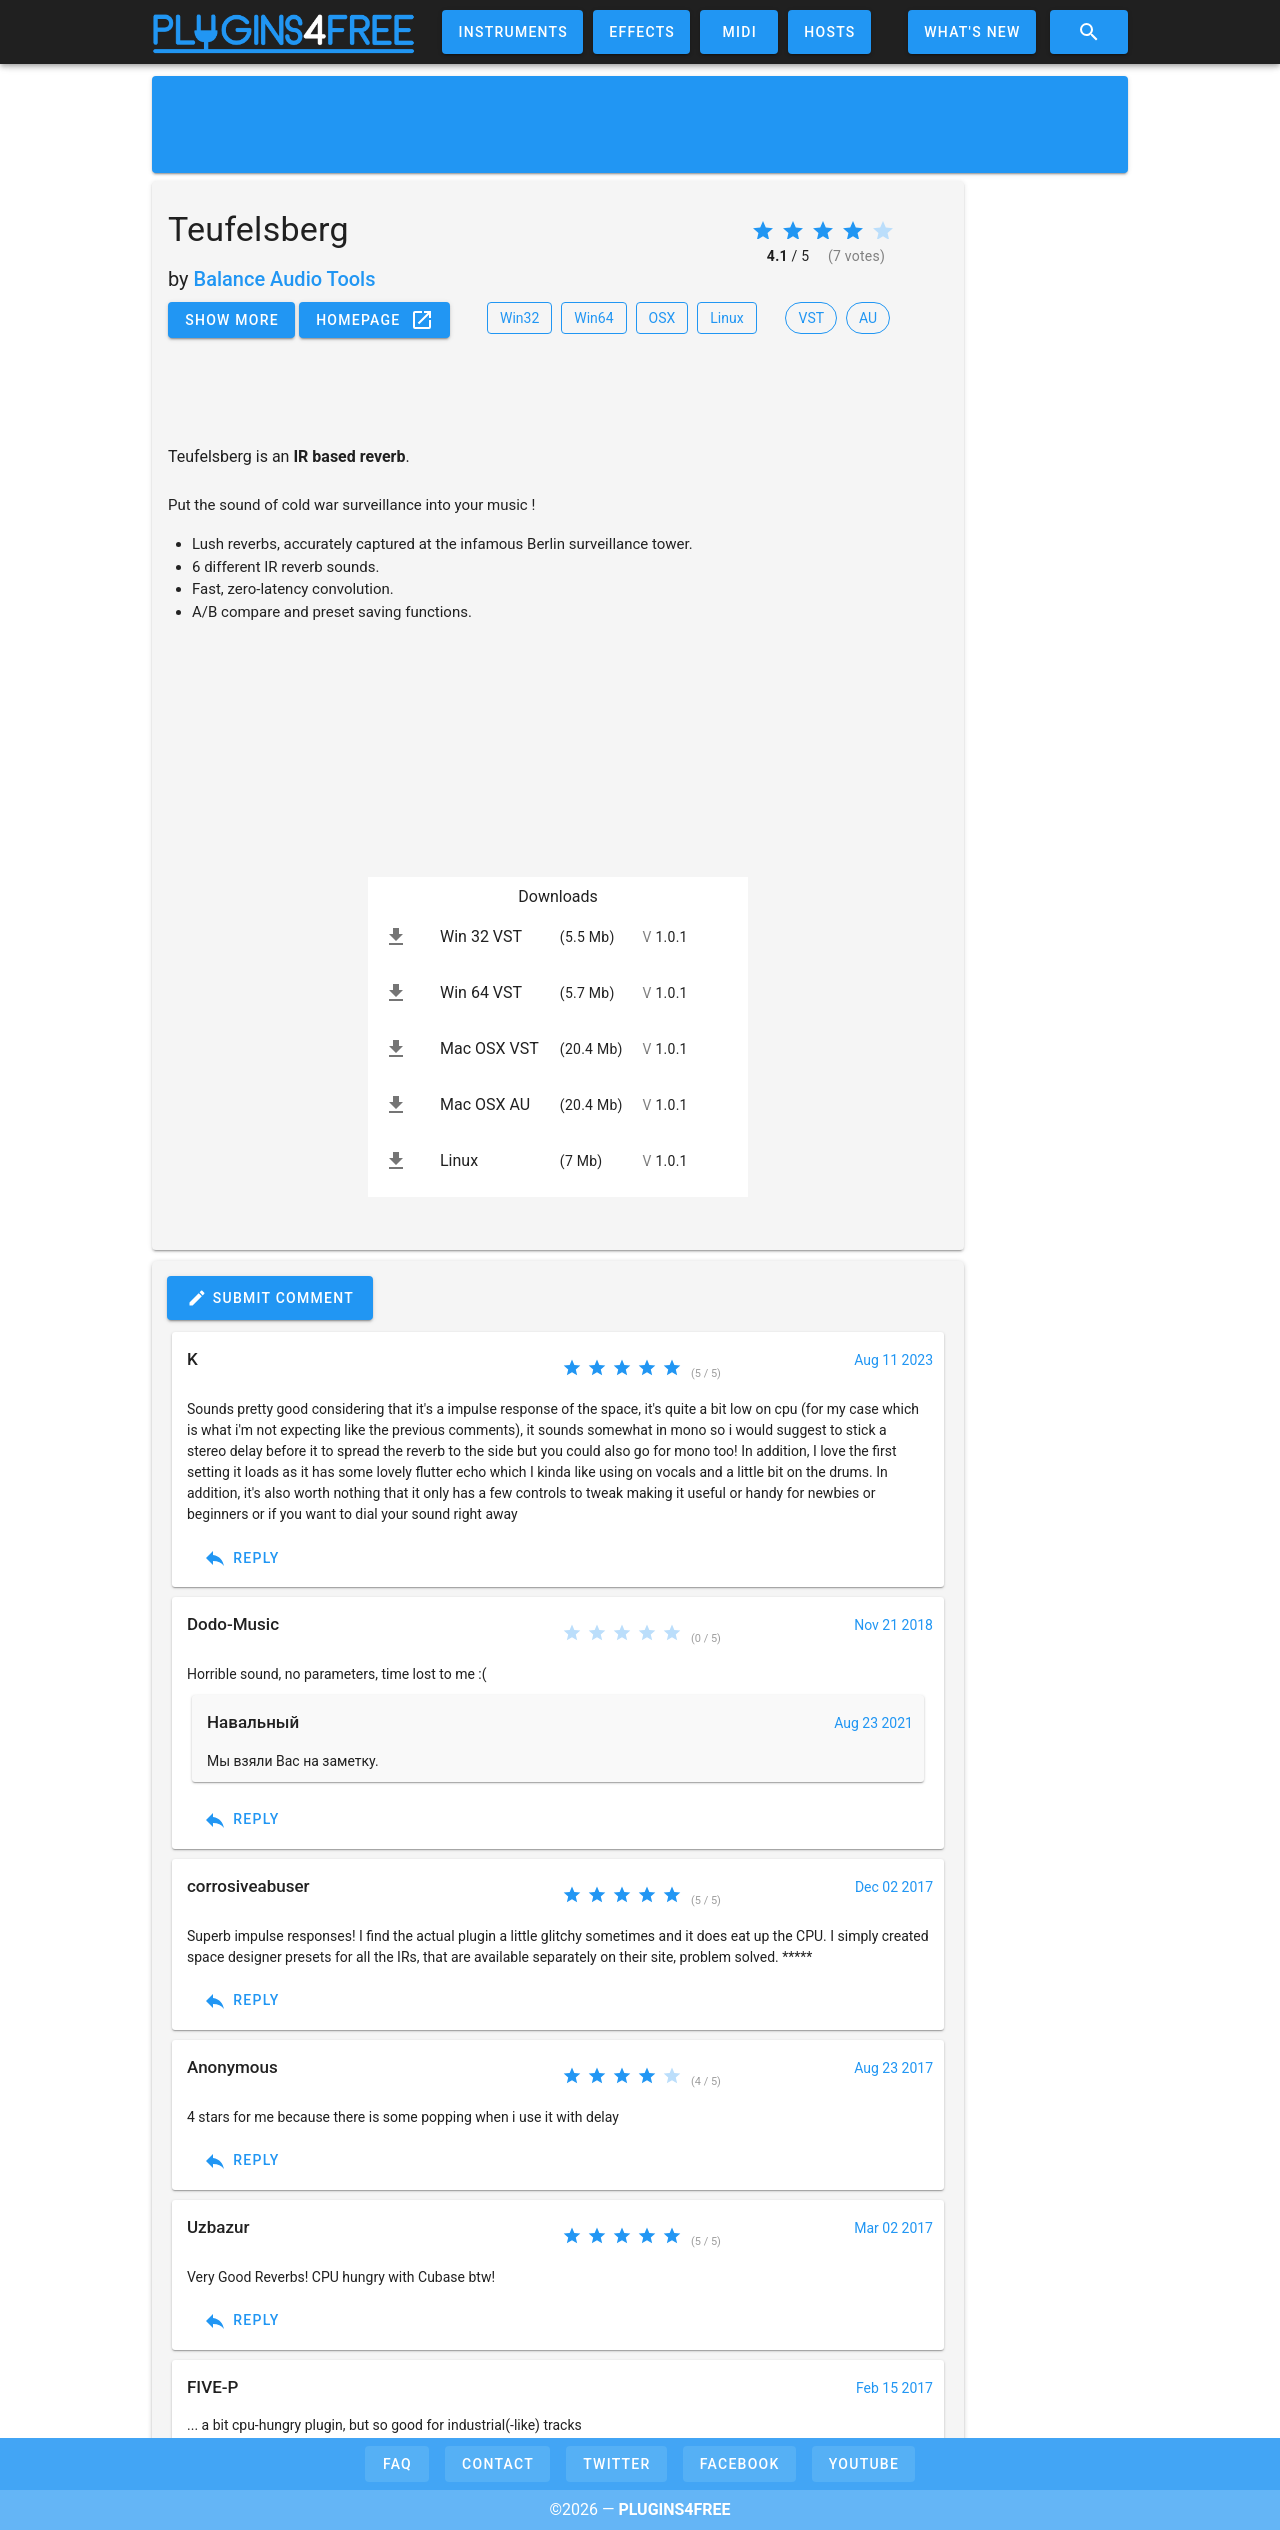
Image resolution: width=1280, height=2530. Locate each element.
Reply (241, 1558)
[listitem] (558, 937)
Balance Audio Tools (285, 279)
